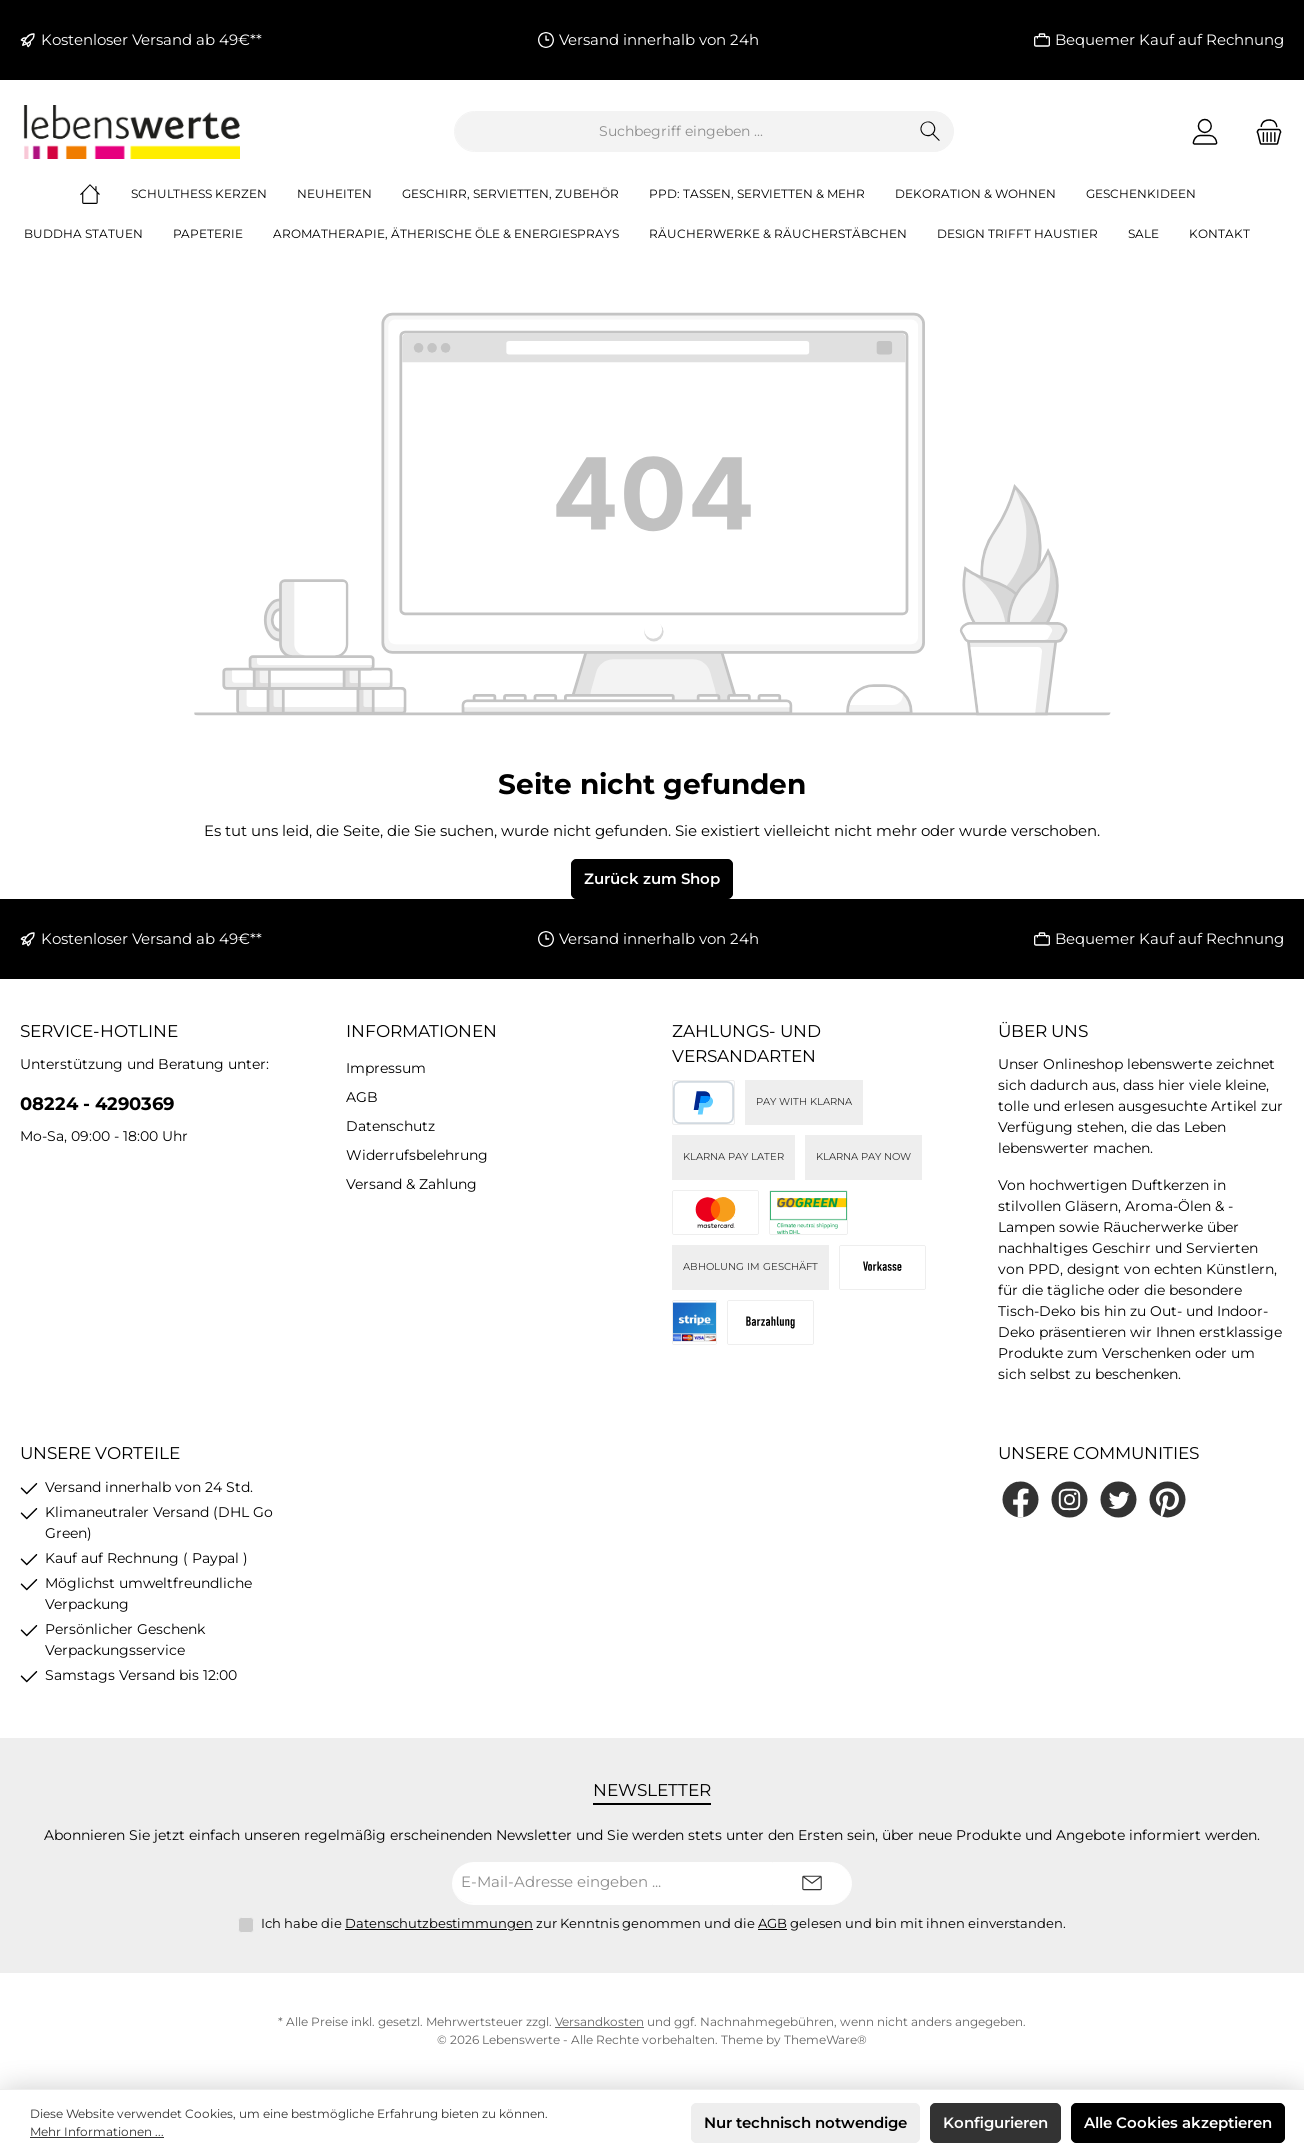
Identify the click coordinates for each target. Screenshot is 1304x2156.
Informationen (421, 1031)
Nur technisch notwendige (805, 2122)
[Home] (105, 194)
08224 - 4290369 (97, 1104)
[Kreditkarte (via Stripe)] (715, 1212)
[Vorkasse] (882, 1267)
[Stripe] (694, 1322)
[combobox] (681, 131)
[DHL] (808, 1212)
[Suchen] (930, 131)
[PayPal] (703, 1102)
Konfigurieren (995, 2122)
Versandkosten (599, 2021)
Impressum (386, 1068)
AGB (362, 1097)
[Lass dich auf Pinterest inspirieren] (1167, 1499)
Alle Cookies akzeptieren (1178, 2122)
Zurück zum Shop (652, 878)
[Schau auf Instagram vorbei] (1069, 1499)
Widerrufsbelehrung (417, 1155)
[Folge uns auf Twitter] (1118, 1499)
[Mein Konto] (1205, 131)
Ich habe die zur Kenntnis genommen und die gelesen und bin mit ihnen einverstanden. (663, 1923)
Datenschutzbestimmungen (439, 1923)
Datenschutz (390, 1126)
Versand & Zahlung (411, 1184)
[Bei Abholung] (770, 1322)
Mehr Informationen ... (97, 2131)
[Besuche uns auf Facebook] (1020, 1499)
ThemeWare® (825, 2039)
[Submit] (812, 1883)
